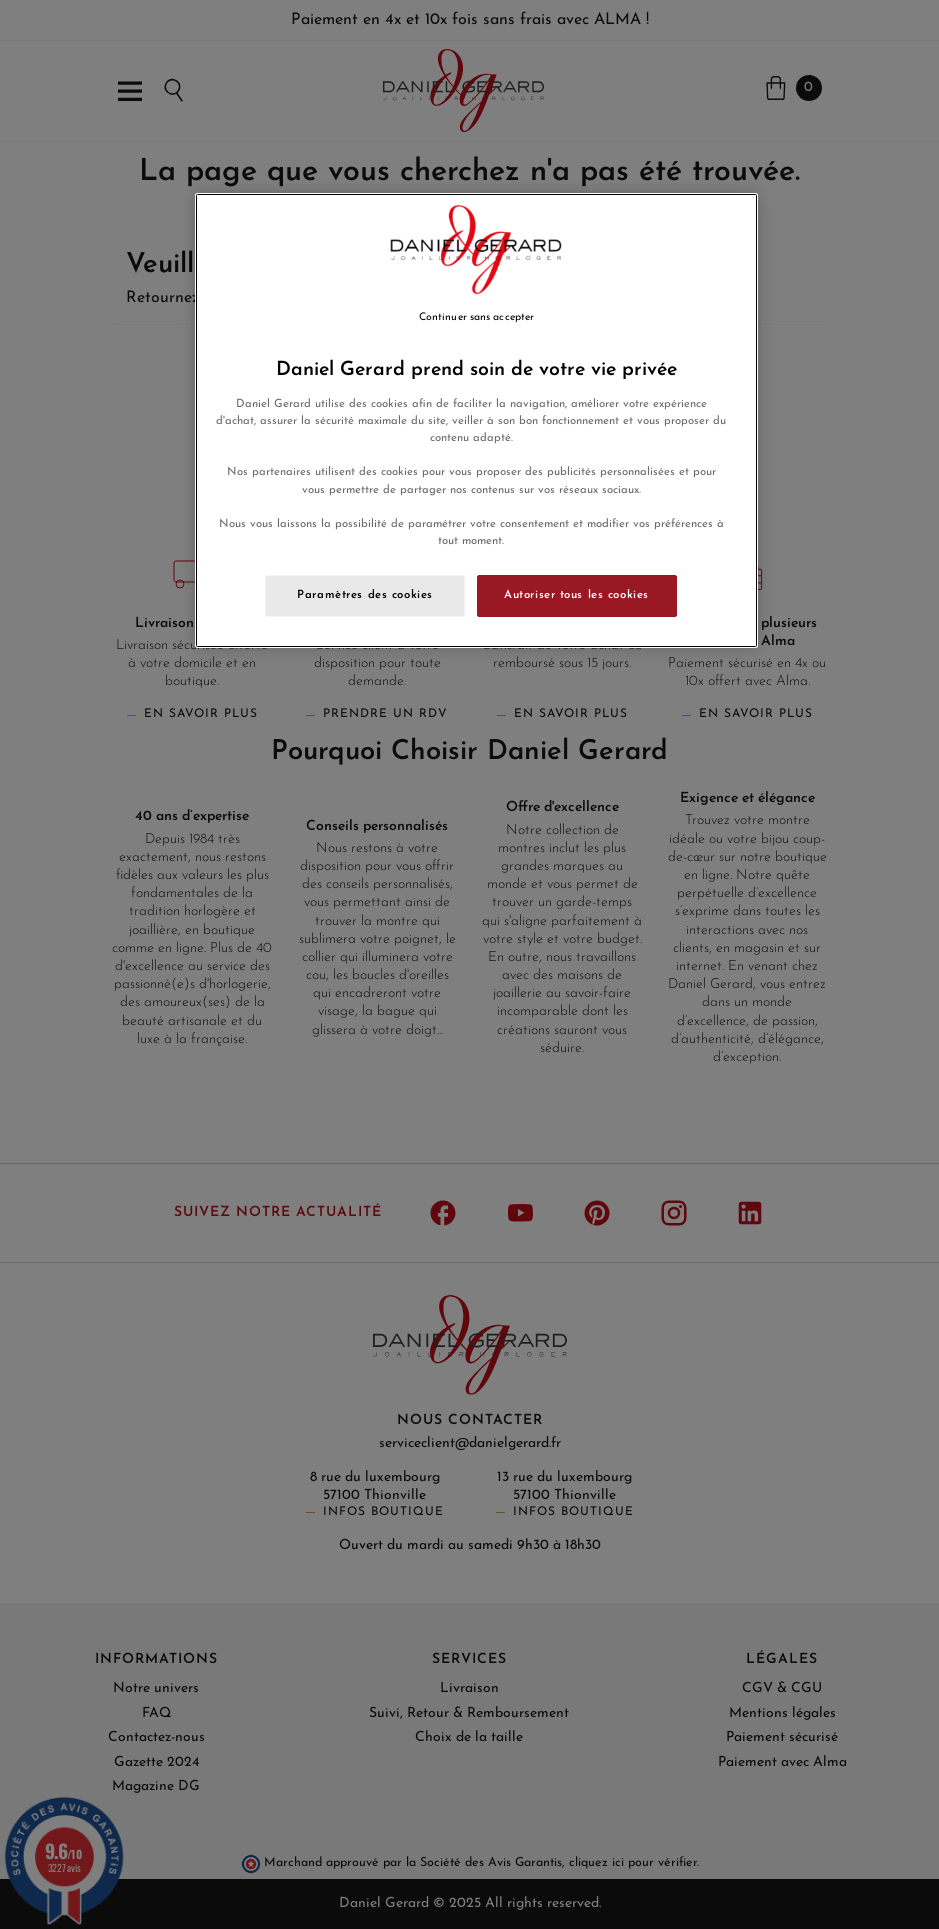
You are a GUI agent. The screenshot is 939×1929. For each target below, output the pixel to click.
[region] (476, 420)
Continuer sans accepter (476, 317)
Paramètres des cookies (365, 595)
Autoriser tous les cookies (576, 595)
